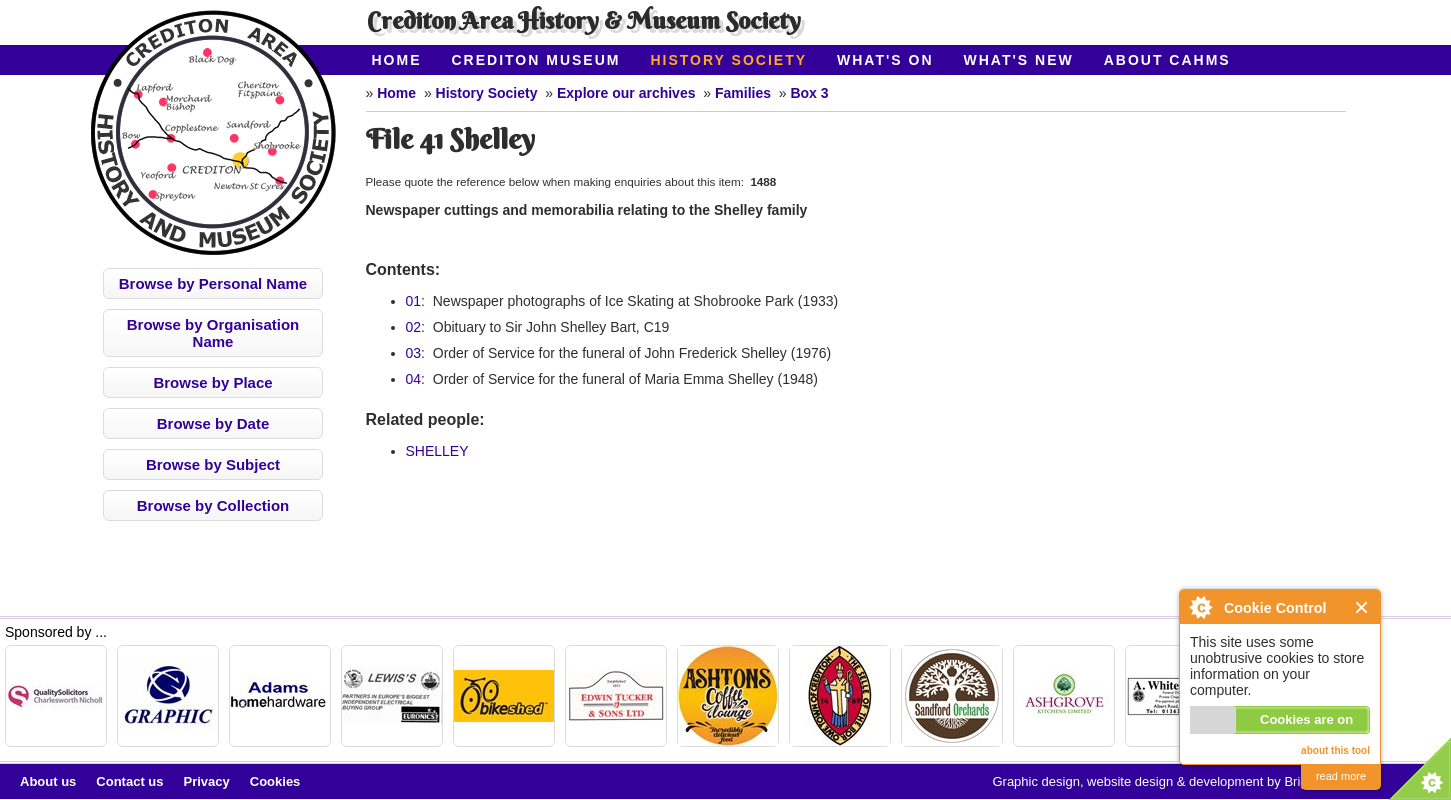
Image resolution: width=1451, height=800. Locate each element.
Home (397, 60)
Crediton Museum (536, 60)
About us (48, 781)
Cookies (275, 781)
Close (1362, 607)
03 (414, 353)
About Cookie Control (1200, 607)
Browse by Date (213, 423)
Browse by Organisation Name (213, 333)
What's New (1019, 60)
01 (414, 301)
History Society (728, 60)
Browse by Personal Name (213, 283)
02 (414, 327)
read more (1341, 776)
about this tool (1335, 750)
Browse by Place (212, 382)
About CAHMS (1167, 60)
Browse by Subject (213, 464)
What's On (885, 60)
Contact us (129, 781)
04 (414, 379)
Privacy (207, 781)
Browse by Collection (213, 505)
